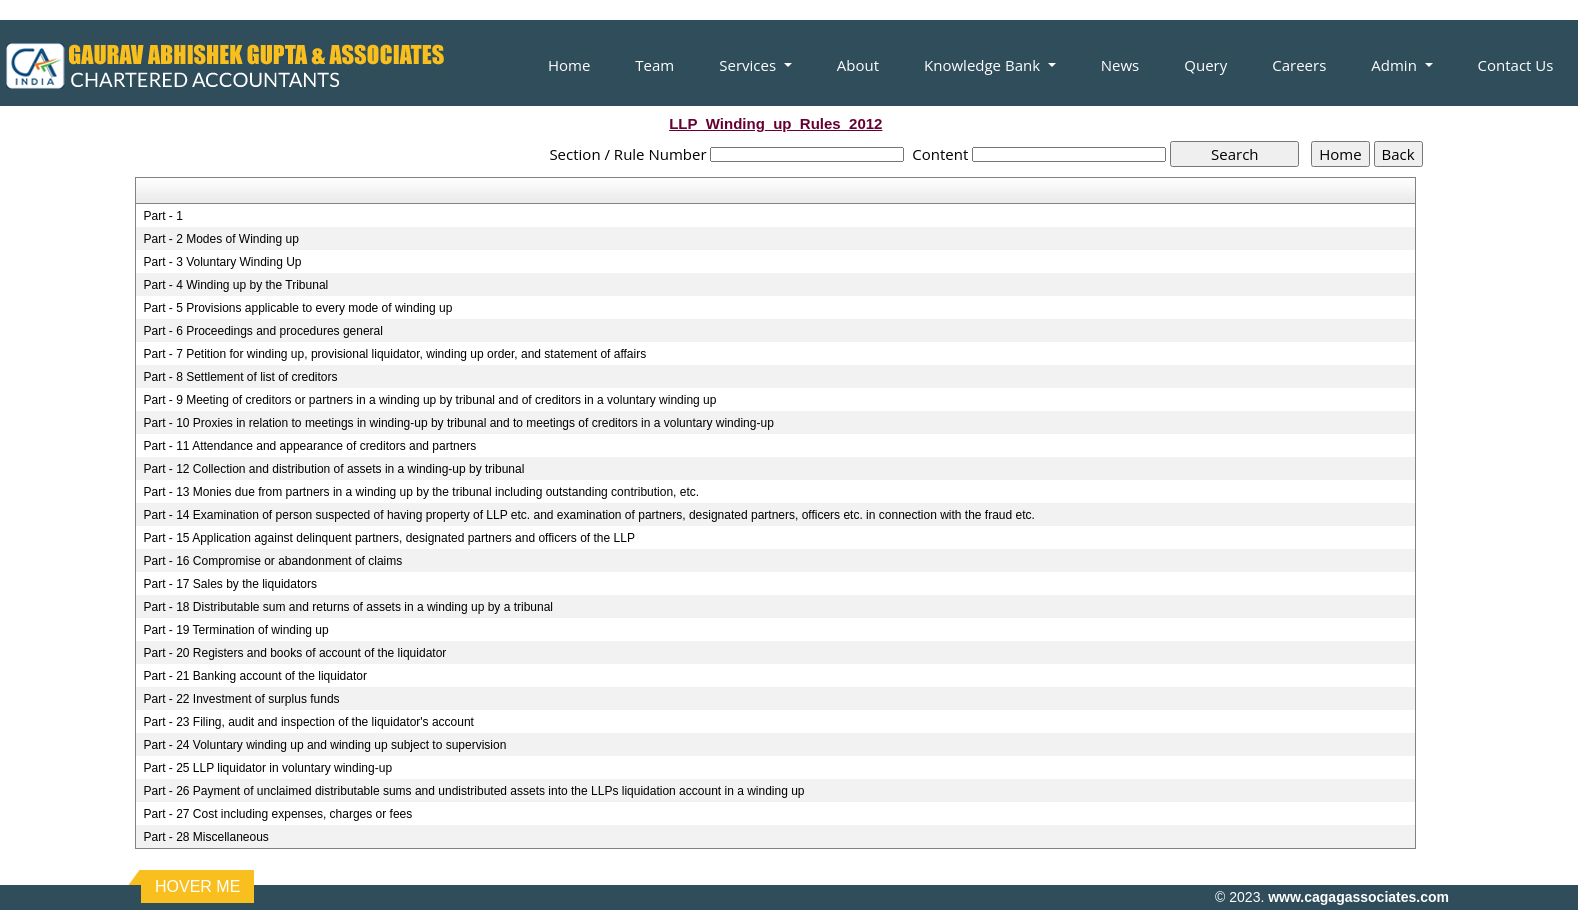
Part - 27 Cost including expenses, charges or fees (277, 814)
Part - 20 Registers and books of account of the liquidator (294, 653)
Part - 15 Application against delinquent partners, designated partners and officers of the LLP (388, 538)
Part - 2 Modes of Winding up (220, 239)
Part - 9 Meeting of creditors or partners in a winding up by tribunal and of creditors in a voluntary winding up (429, 400)
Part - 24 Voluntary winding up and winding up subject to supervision (324, 745)
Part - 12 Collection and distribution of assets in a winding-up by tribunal (333, 469)
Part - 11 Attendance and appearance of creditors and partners (309, 446)
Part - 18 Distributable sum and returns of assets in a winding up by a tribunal (348, 607)
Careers (1299, 65)
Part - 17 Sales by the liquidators (229, 584)
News (1120, 65)
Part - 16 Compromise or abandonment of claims (272, 561)
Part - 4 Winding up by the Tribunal (235, 285)
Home (569, 65)
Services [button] (749, 65)
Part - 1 (162, 216)
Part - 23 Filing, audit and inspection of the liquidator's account (308, 722)
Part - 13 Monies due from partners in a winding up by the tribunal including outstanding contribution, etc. (421, 492)
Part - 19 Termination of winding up (235, 630)
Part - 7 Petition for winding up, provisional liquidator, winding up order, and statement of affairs (394, 354)
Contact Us (1516, 65)
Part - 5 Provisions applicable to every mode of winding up (297, 308)
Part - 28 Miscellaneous (205, 837)
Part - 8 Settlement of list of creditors (240, 377)
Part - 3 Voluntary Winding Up (222, 262)
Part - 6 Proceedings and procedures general (262, 331)
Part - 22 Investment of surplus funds (241, 699)
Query (1205, 65)
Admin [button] (1395, 65)
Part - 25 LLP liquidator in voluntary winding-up (267, 768)
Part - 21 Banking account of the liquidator (254, 676)
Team (654, 65)
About (858, 65)
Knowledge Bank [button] (984, 65)
